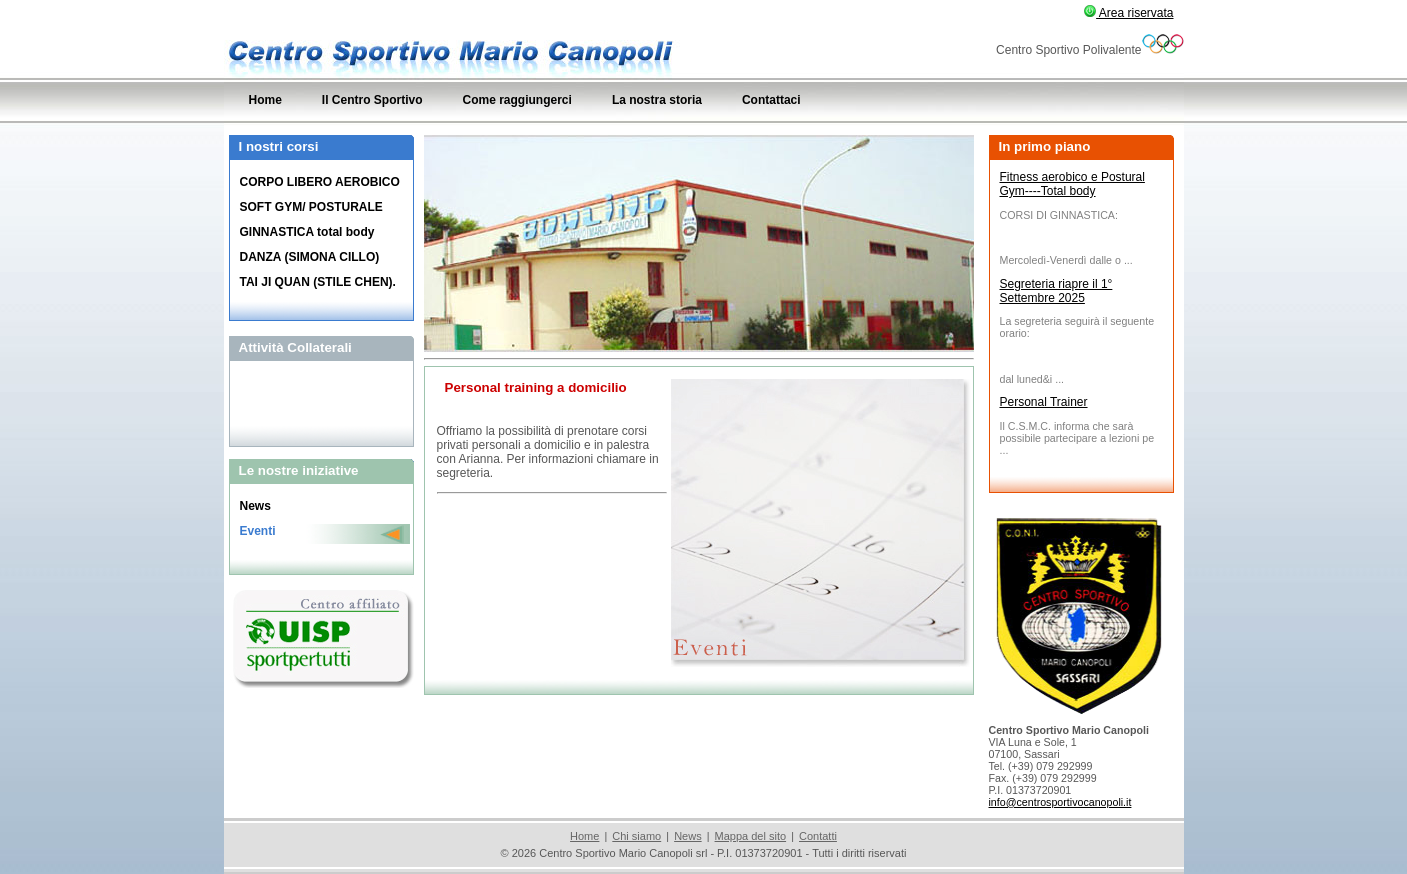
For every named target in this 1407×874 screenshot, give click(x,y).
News (688, 836)
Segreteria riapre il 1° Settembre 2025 (1056, 291)
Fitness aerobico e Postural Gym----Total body (1072, 184)
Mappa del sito (751, 836)
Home (584, 836)
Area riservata (1128, 13)
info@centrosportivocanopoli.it (1060, 802)
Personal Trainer (1044, 402)
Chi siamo (636, 836)
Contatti (818, 836)
